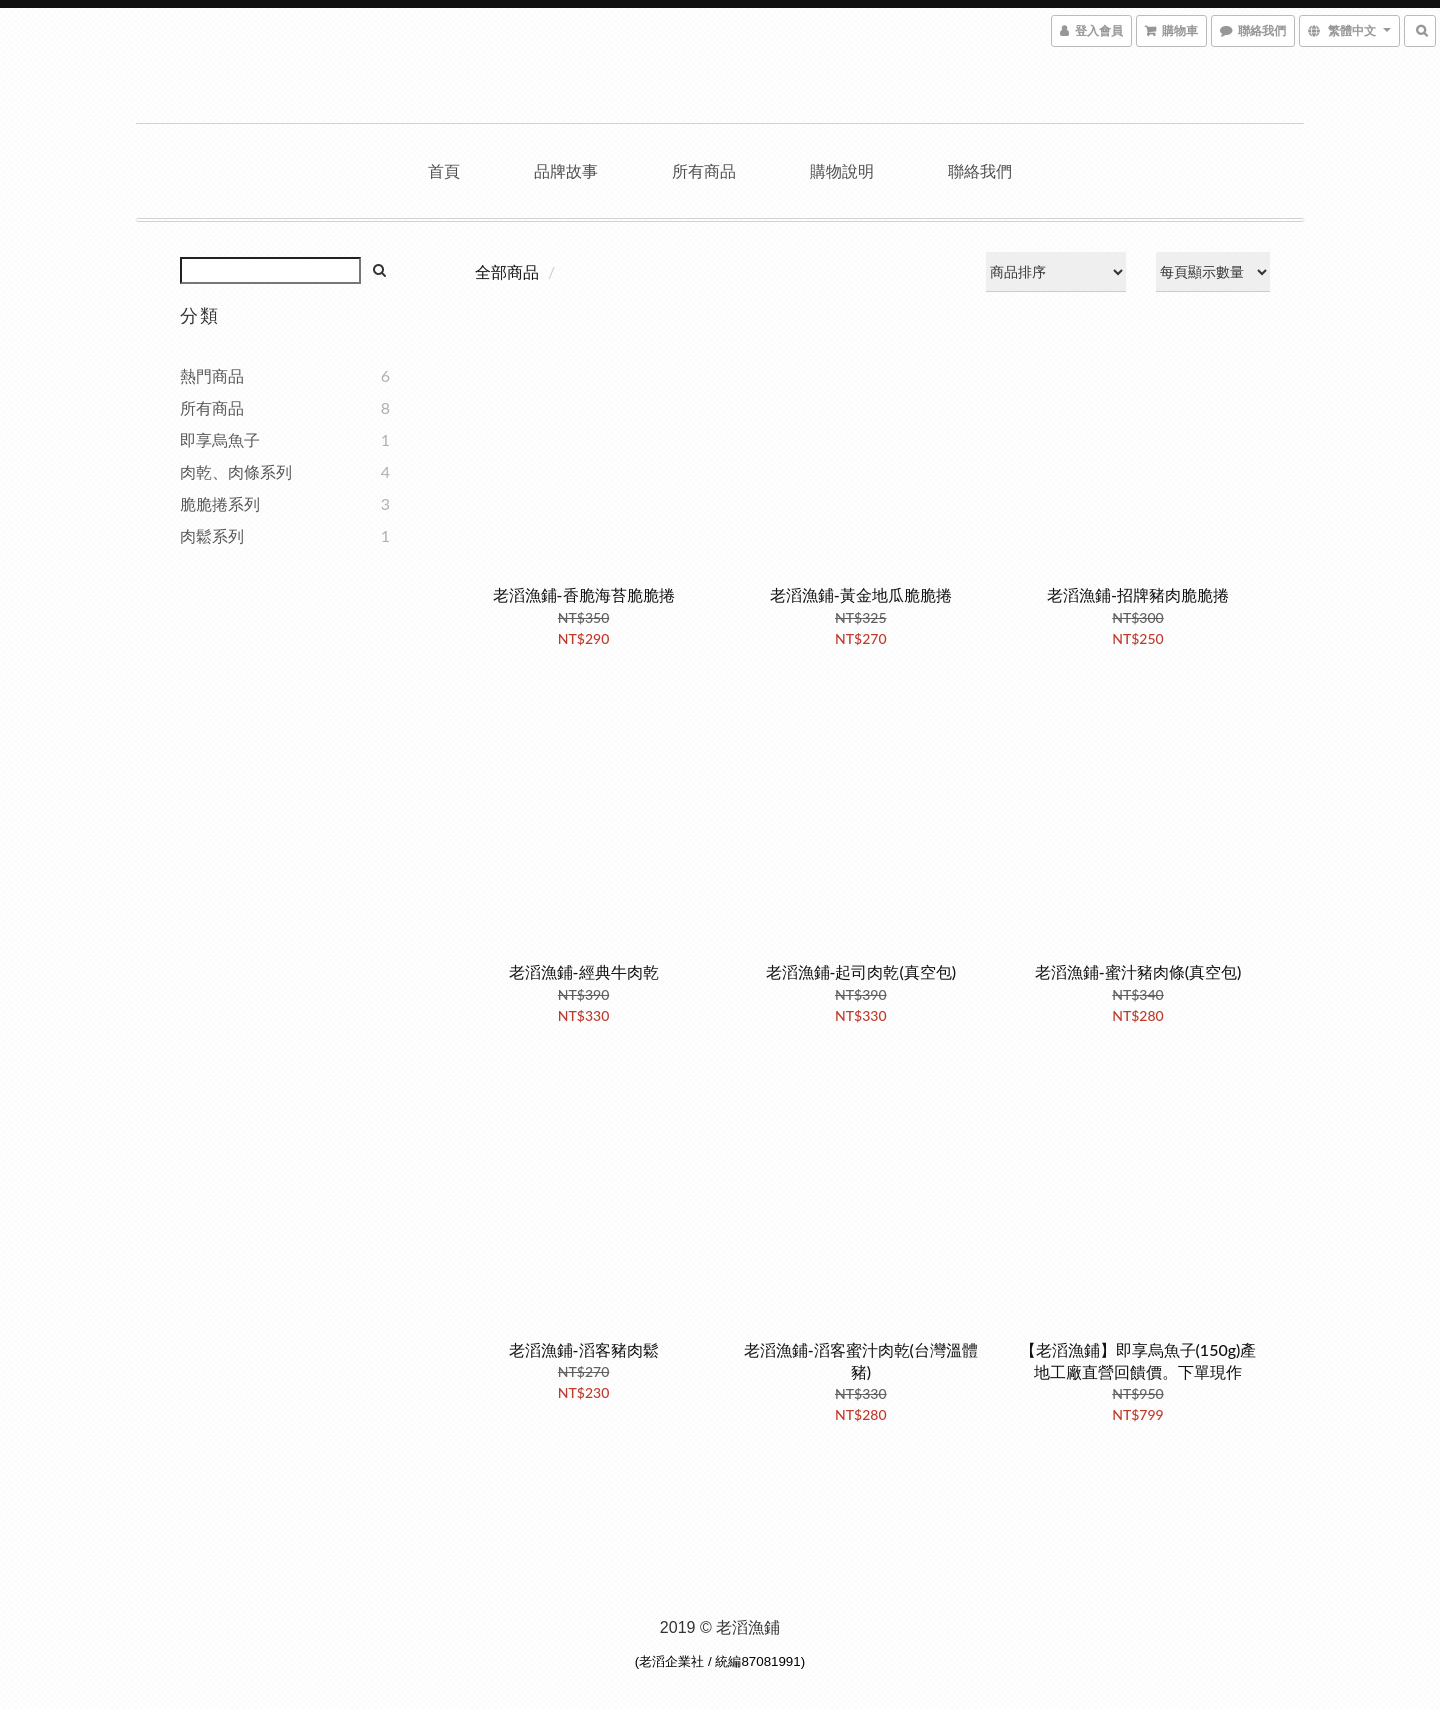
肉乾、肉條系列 (236, 471)
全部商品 (507, 271)
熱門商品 (212, 375)
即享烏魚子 (220, 439)
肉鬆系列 (212, 535)
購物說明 (842, 170)
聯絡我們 (980, 170)
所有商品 (704, 170)
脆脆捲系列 (220, 503)
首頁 (444, 170)
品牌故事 (566, 170)
